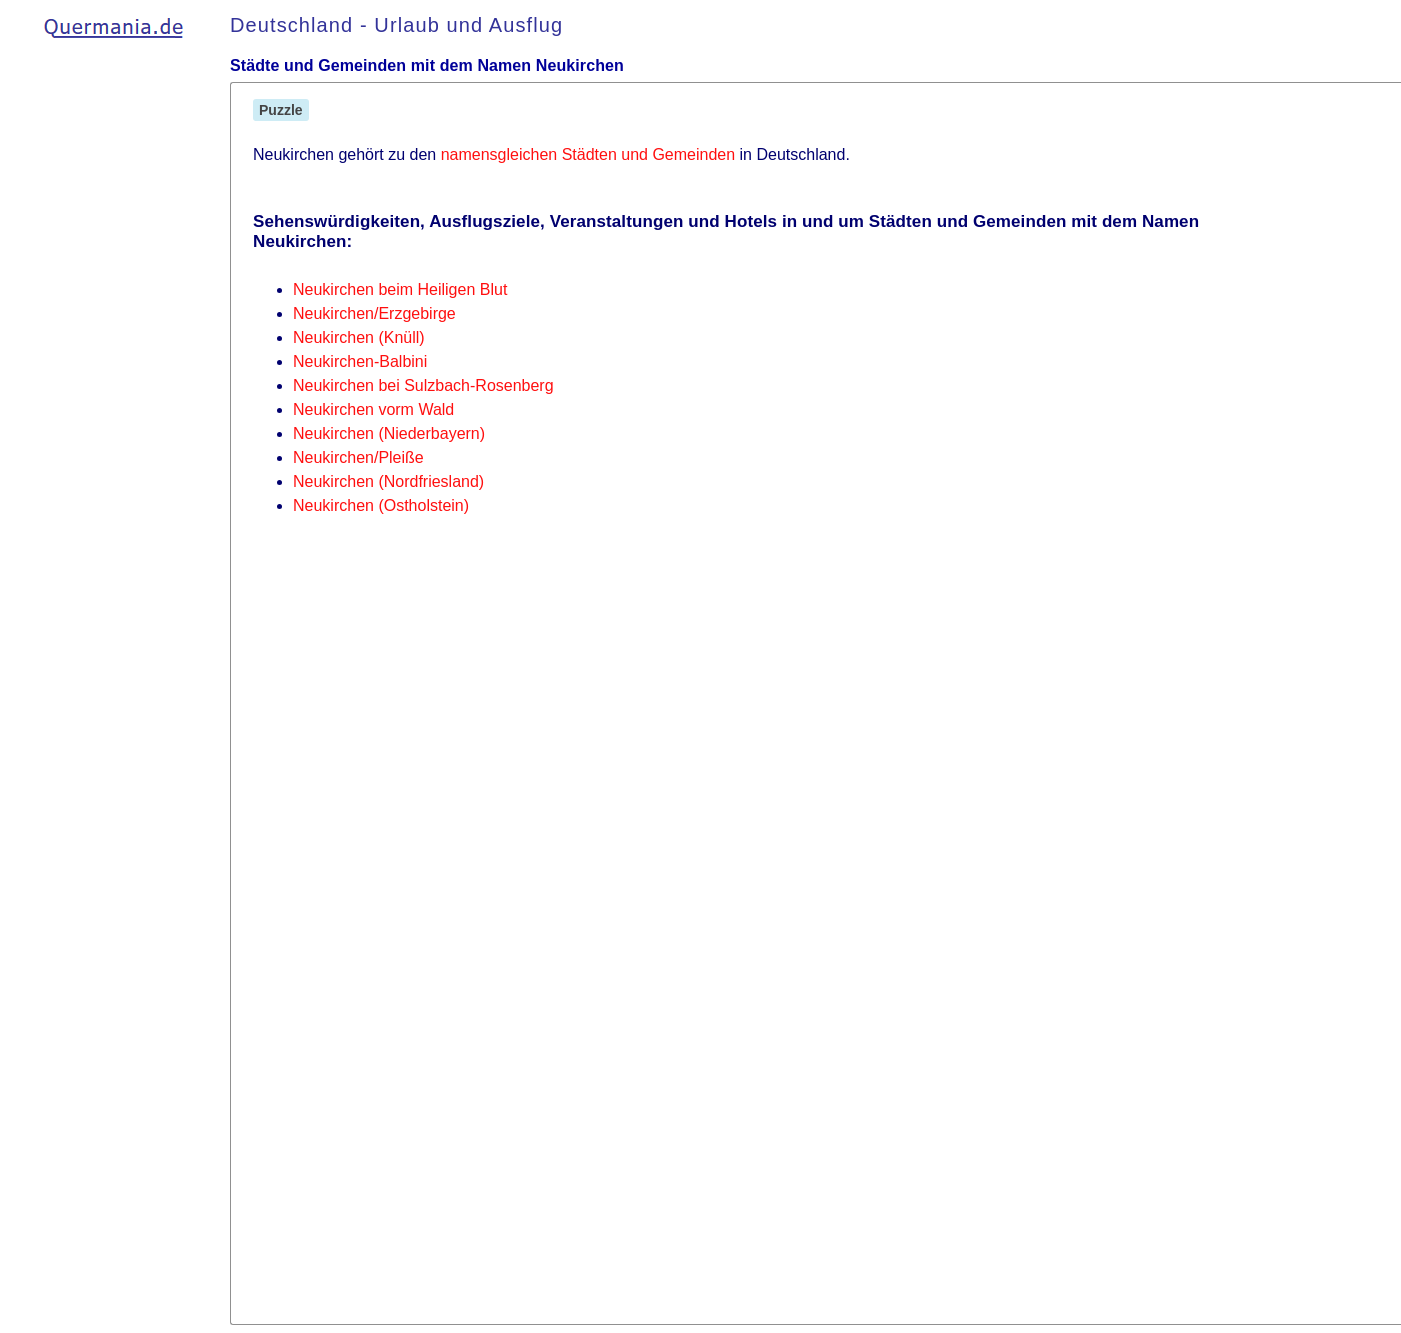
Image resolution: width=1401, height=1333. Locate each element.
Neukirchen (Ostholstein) (381, 505)
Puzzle (281, 110)
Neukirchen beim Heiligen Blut (400, 289)
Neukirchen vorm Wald (373, 409)
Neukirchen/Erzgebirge (374, 313)
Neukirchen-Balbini (360, 361)
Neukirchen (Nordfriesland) (388, 481)
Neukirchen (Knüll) (359, 337)
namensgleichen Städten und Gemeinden (588, 154)
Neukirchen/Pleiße (358, 457)
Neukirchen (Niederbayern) (389, 433)
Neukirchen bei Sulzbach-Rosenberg (423, 385)
